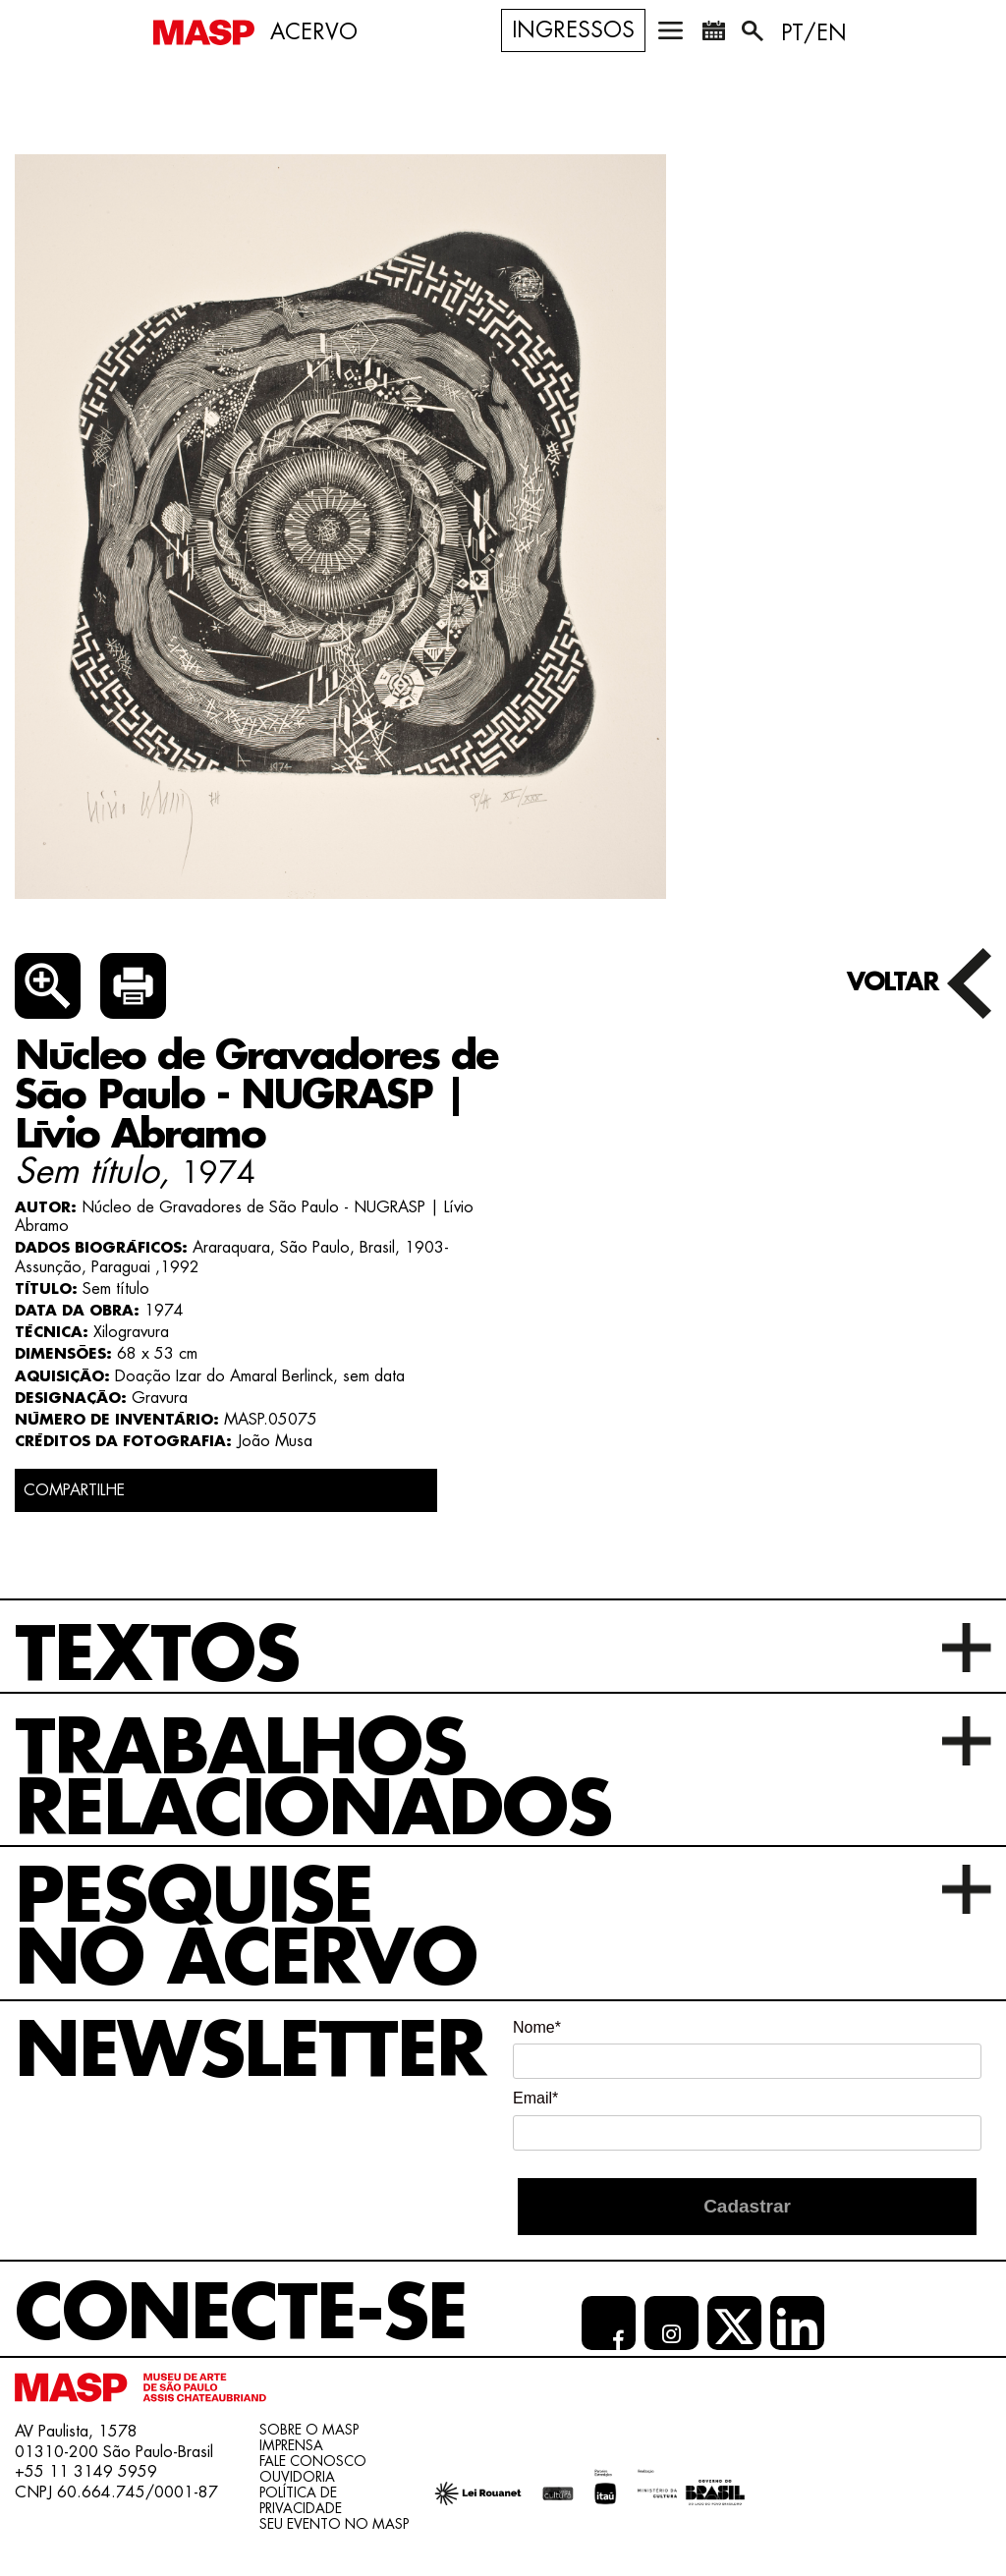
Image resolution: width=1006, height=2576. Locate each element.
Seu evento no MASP (334, 2524)
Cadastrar (747, 2206)
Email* (535, 2098)
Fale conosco (312, 2461)
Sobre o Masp (309, 2429)
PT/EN (814, 33)
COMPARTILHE (74, 1490)
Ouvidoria (297, 2477)
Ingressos (573, 30)
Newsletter (250, 2051)
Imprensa (291, 2445)
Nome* (537, 2027)
